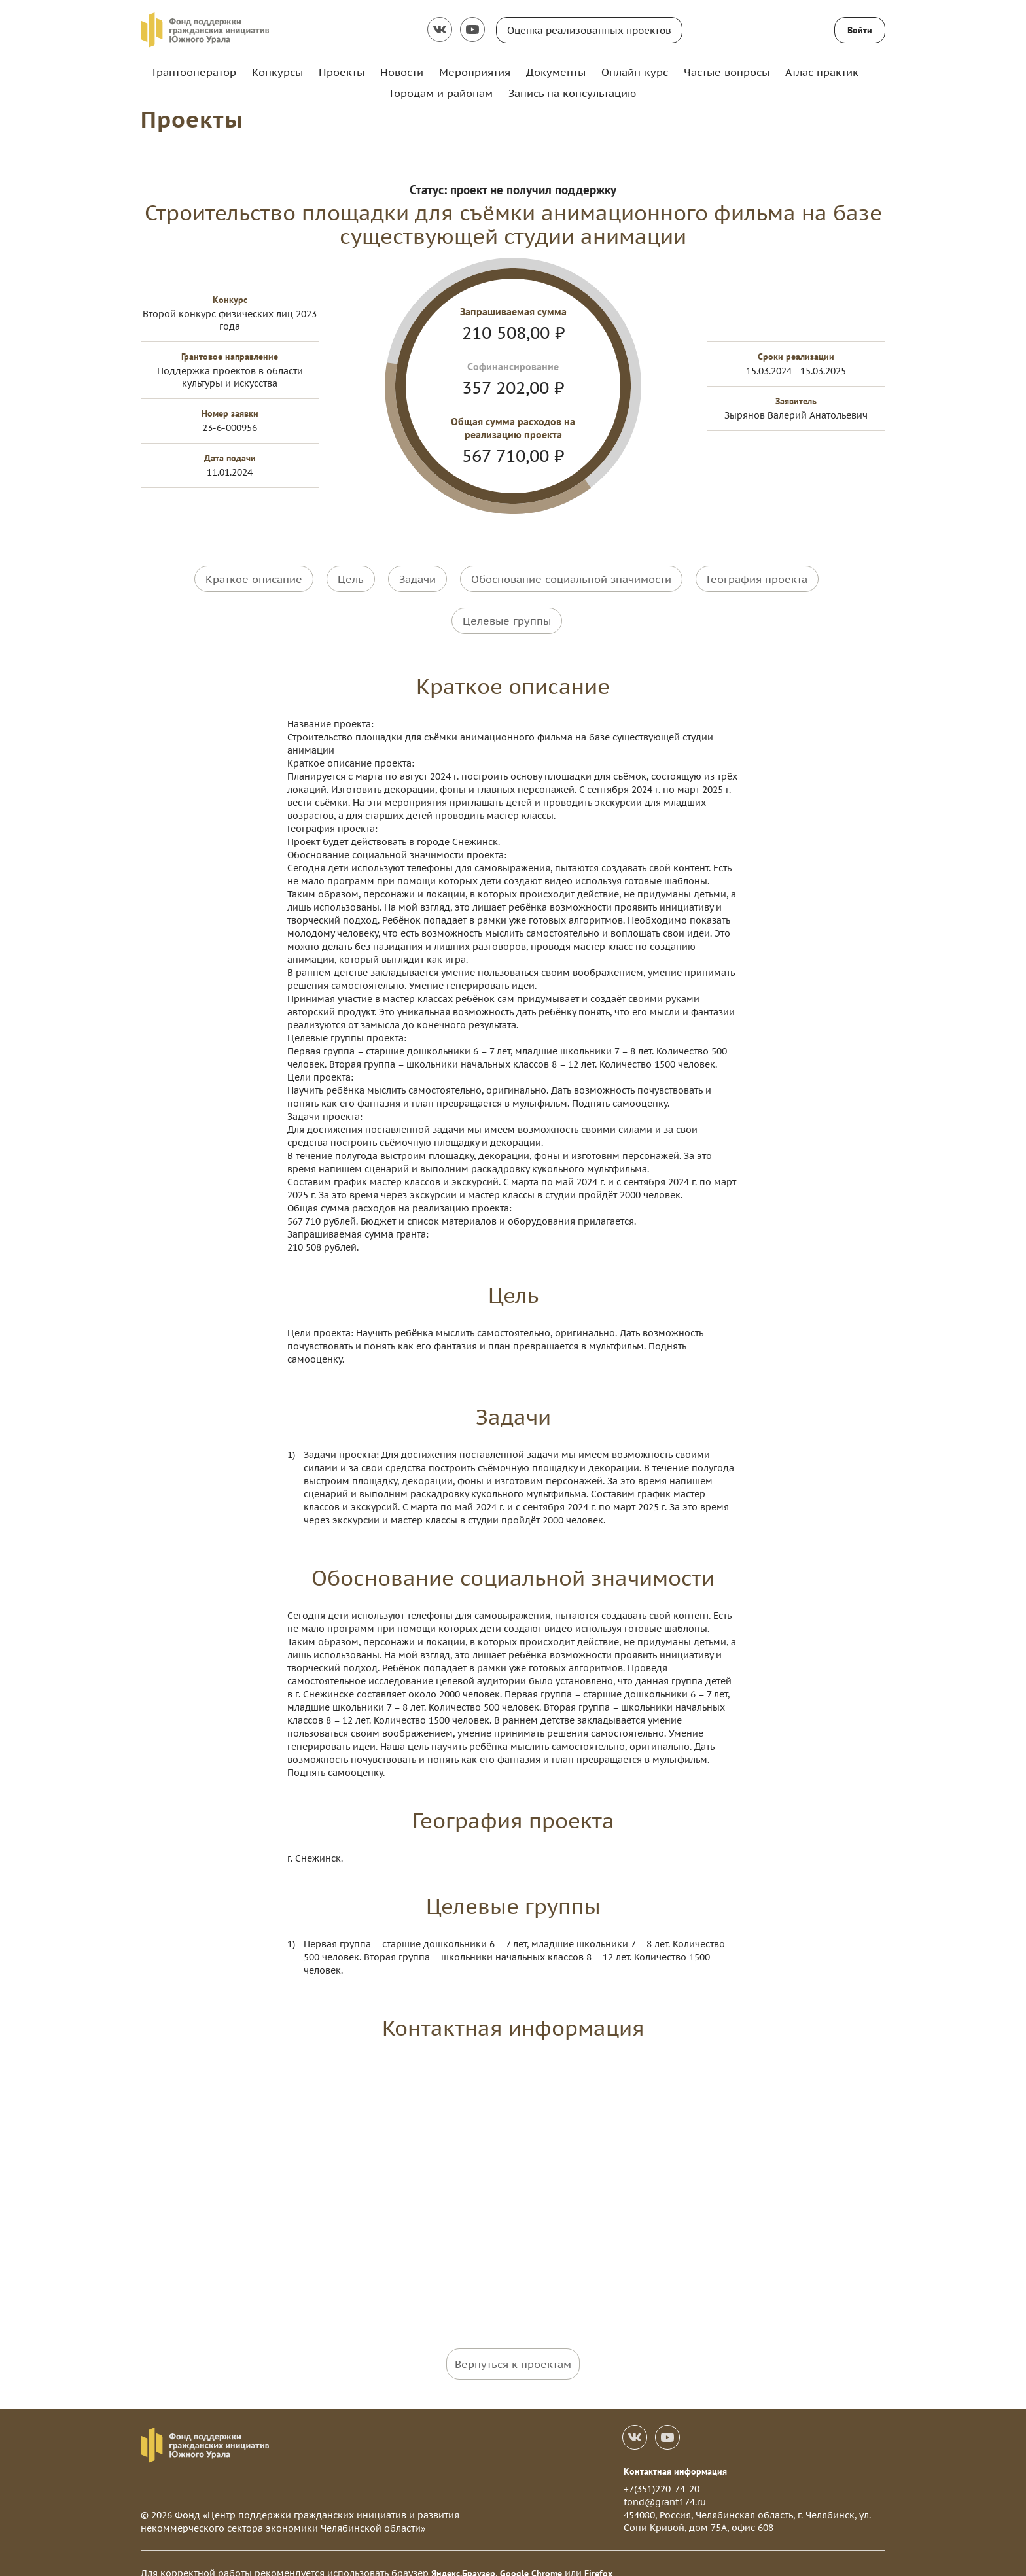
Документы (556, 71)
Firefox (598, 2554)
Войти (859, 30)
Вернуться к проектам (513, 2344)
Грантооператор (194, 71)
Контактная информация (675, 2452)
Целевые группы (507, 611)
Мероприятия (474, 71)
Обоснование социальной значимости (571, 578)
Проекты (341, 71)
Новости (401, 71)
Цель (351, 578)
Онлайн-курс (634, 71)
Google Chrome (531, 2554)
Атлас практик (821, 71)
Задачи (417, 578)
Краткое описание (253, 578)
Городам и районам (441, 92)
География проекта (757, 578)
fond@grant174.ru (665, 2482)
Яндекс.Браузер (463, 2554)
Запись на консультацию (572, 92)
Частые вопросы (727, 71)
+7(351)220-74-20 (661, 2470)
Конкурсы (277, 71)
